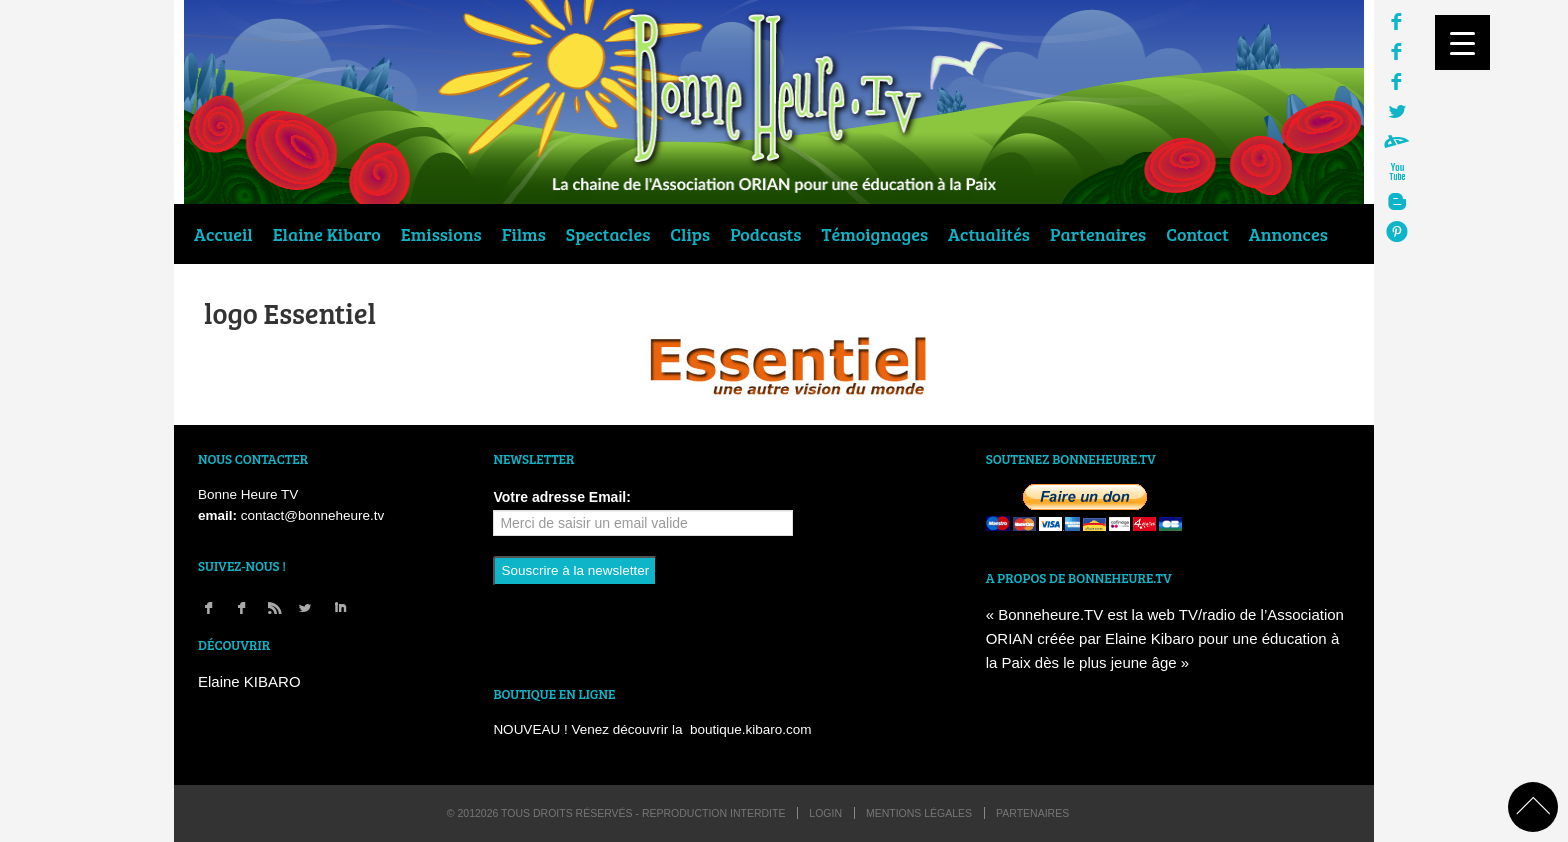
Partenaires (1098, 234)
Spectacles (608, 234)
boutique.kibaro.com (751, 729)
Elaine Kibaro (327, 234)
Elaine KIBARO (249, 681)
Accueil (223, 234)
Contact (1197, 234)
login (825, 813)
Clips (690, 234)
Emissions (441, 234)
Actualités (989, 234)
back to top (1533, 807)
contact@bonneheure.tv (313, 515)
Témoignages (875, 234)
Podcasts (765, 234)
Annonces (1288, 234)
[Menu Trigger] (1462, 42)
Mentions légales (919, 813)
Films (524, 234)
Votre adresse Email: (561, 497)
